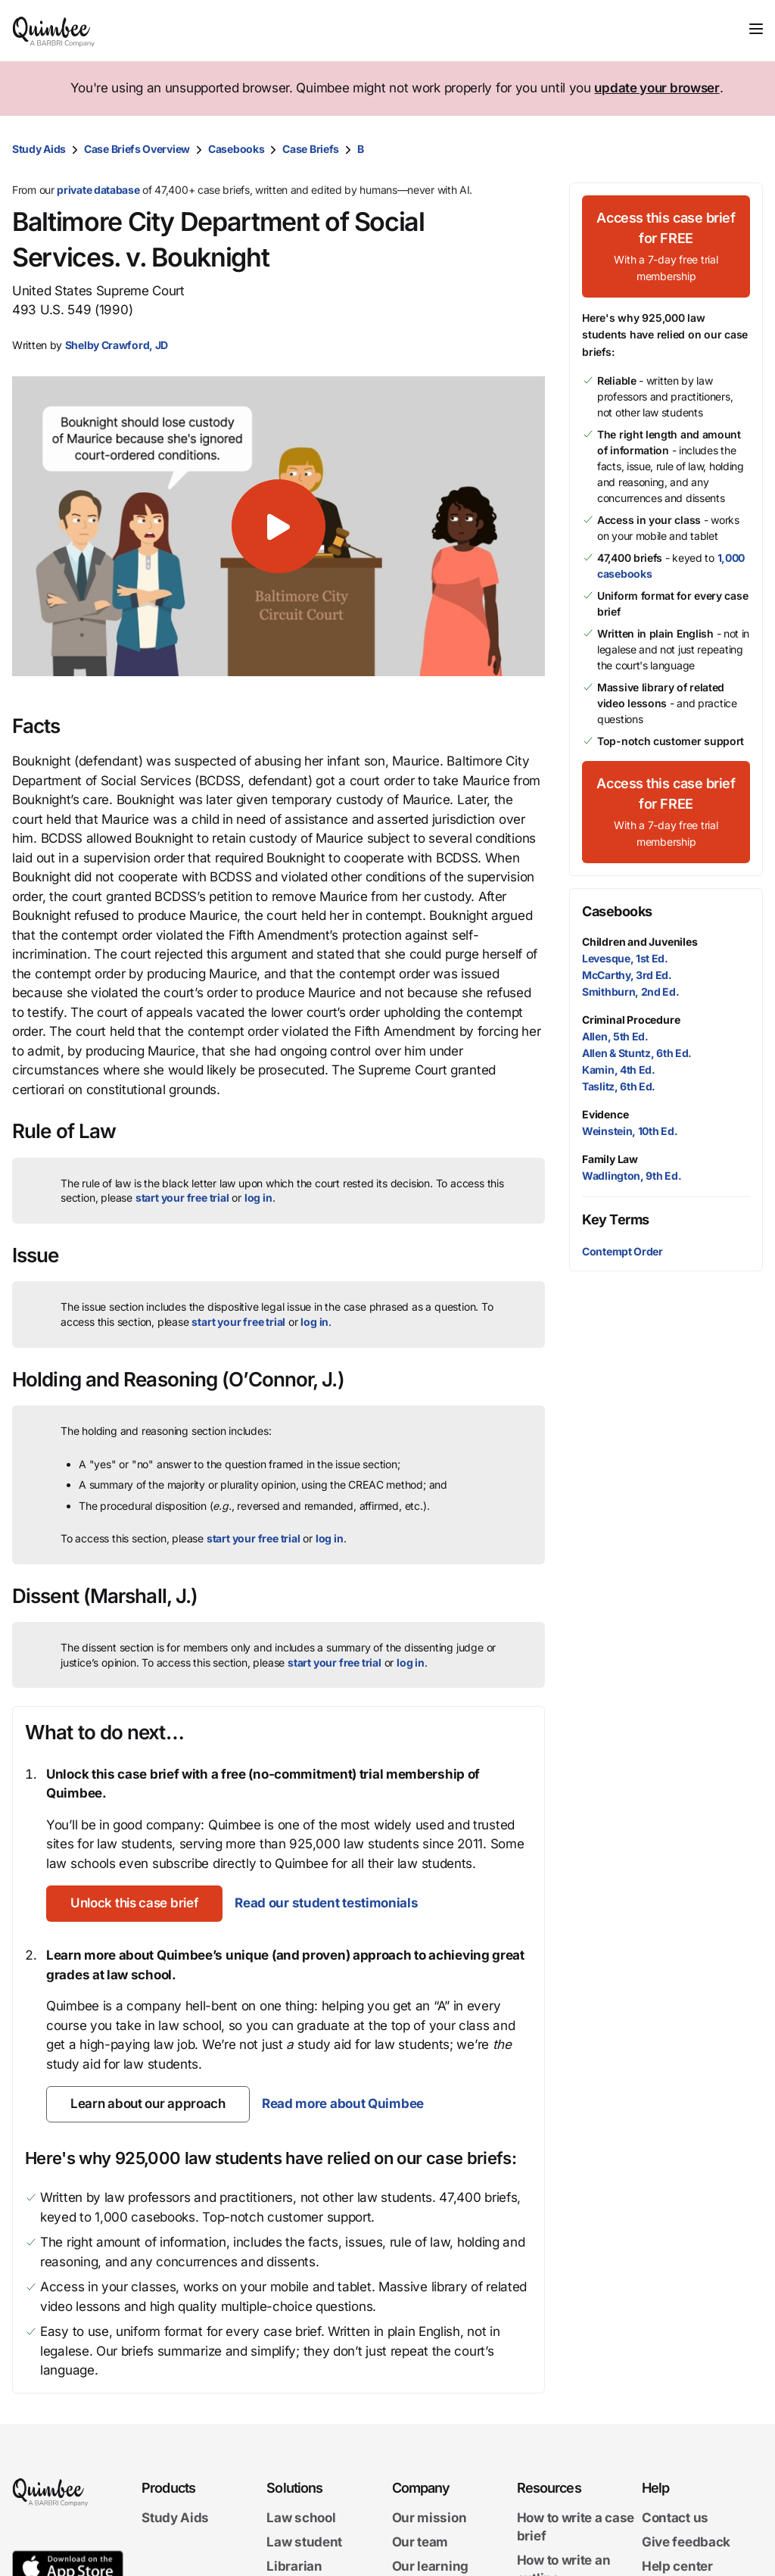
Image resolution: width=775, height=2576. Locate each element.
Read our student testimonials (326, 1902)
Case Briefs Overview (137, 148)
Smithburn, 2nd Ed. (631, 991)
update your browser (656, 87)
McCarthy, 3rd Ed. (627, 974)
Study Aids (39, 148)
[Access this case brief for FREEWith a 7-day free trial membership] (666, 246)
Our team (420, 2541)
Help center (677, 2565)
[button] (278, 526)
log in (258, 1197)
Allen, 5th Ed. (615, 1036)
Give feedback (686, 2541)
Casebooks (236, 148)
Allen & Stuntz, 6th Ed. (637, 1052)
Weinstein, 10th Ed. (629, 1130)
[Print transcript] (748, 149)
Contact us (675, 2517)
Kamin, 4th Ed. (618, 1069)
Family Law (610, 1158)
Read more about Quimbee (343, 2103)
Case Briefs (310, 148)
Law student (304, 2541)
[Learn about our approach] (148, 2104)
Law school (300, 2517)
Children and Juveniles (640, 941)
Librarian (294, 2565)
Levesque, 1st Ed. (625, 958)
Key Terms (615, 1219)
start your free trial (182, 1197)
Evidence (605, 1114)
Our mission (429, 2517)
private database (98, 189)
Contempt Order (622, 1251)
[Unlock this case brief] (134, 1903)
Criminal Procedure (631, 1019)
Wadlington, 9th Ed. (631, 1175)
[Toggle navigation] (756, 28)
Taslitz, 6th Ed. (618, 1086)
